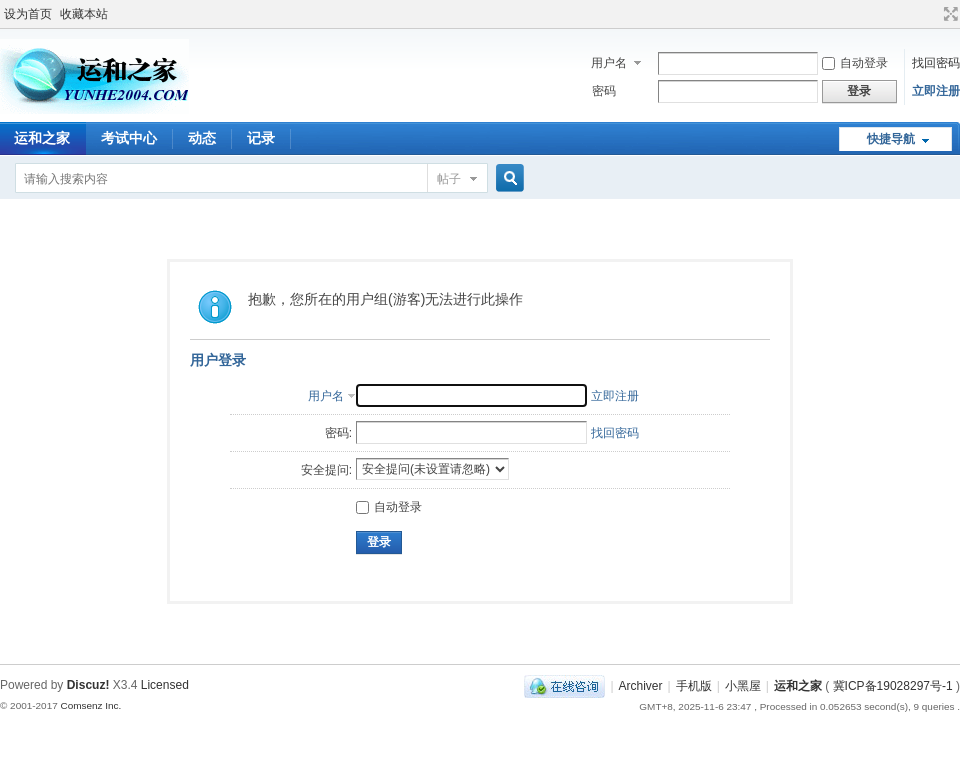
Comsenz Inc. (90, 705)
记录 (261, 138)
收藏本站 (84, 14)
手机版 (694, 686)
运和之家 (798, 686)
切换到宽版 (948, 14)
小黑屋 (743, 686)
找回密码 (936, 63)
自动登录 (855, 63)
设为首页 (28, 14)
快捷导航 (891, 139)
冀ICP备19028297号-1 (893, 686)
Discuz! (88, 685)
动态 (202, 138)
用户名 (609, 63)
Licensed (165, 685)
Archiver (641, 686)
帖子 (449, 179)
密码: (338, 433)
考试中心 (129, 138)
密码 (604, 91)
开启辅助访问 (932, 14)
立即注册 (936, 91)
